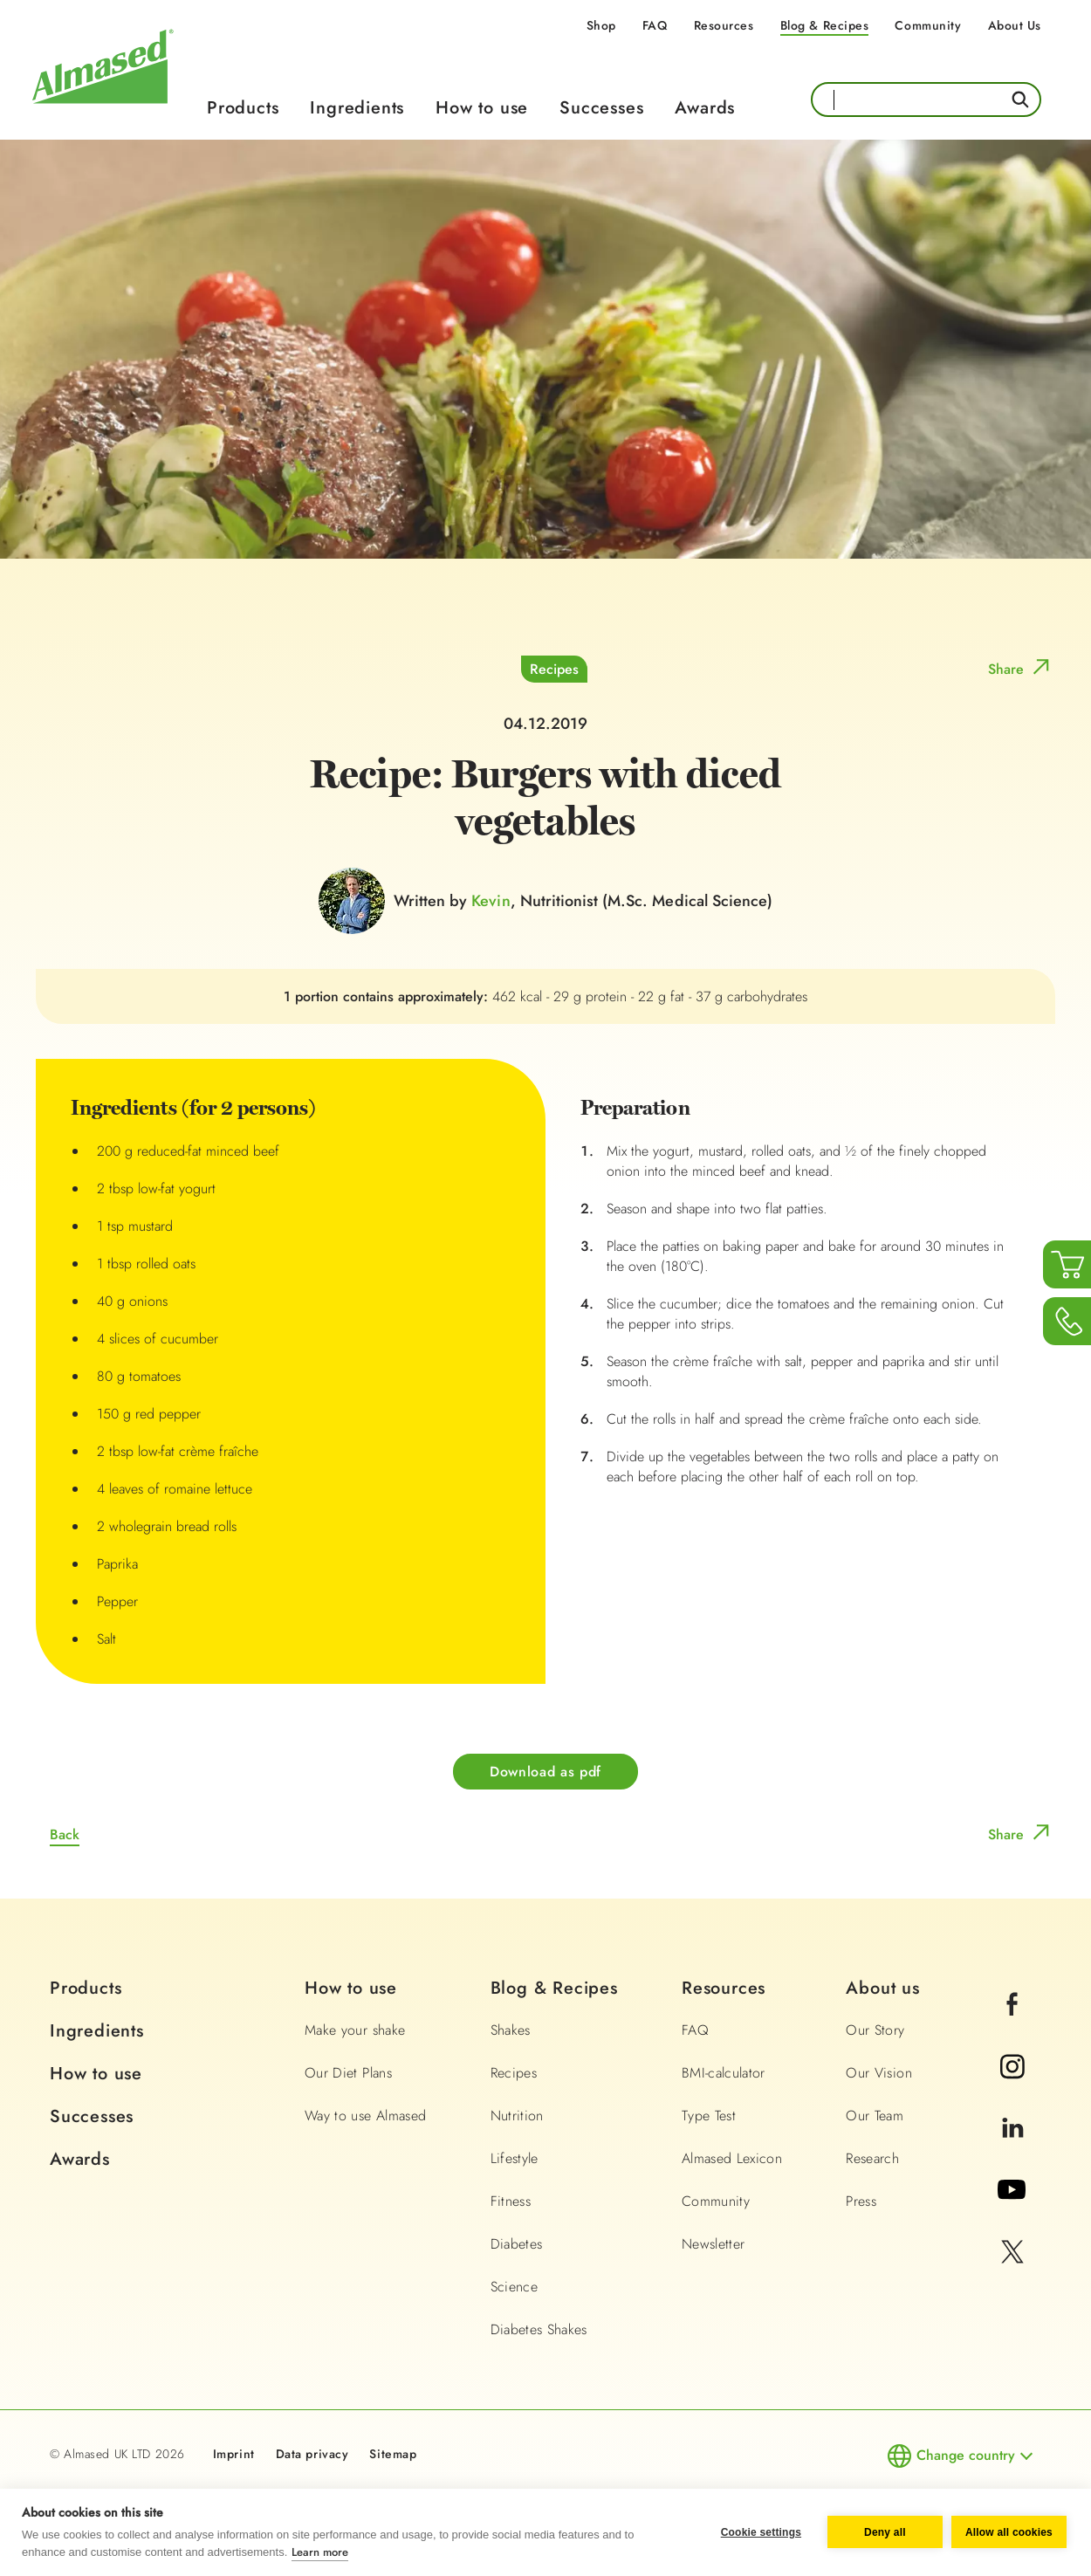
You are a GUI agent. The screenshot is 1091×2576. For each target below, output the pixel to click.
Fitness (511, 2201)
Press (861, 2201)
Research (872, 2158)
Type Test (709, 2115)
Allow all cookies (1009, 2532)
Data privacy (312, 2454)
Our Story (875, 2030)
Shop (601, 25)
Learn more (320, 2552)
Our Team (874, 2115)
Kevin (490, 901)
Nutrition (517, 2115)
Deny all (885, 2532)
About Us (1014, 25)
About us (882, 1988)
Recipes (554, 669)
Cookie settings (761, 2532)
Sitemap (392, 2454)
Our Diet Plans (348, 2073)
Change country (965, 2455)
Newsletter (713, 2244)
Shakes (511, 2030)
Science (514, 2287)
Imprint (234, 2454)
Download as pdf (545, 1772)
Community (928, 25)
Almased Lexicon (732, 2158)
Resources (724, 25)
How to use (482, 107)
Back (64, 1834)
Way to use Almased (365, 2115)
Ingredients (357, 107)
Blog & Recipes (824, 25)
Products (242, 107)
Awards (705, 107)
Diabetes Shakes (539, 2329)
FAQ (655, 25)
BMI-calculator (723, 2073)
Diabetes (517, 2244)
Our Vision (879, 2073)
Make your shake (355, 2030)
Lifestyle (515, 2158)
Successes (601, 107)
